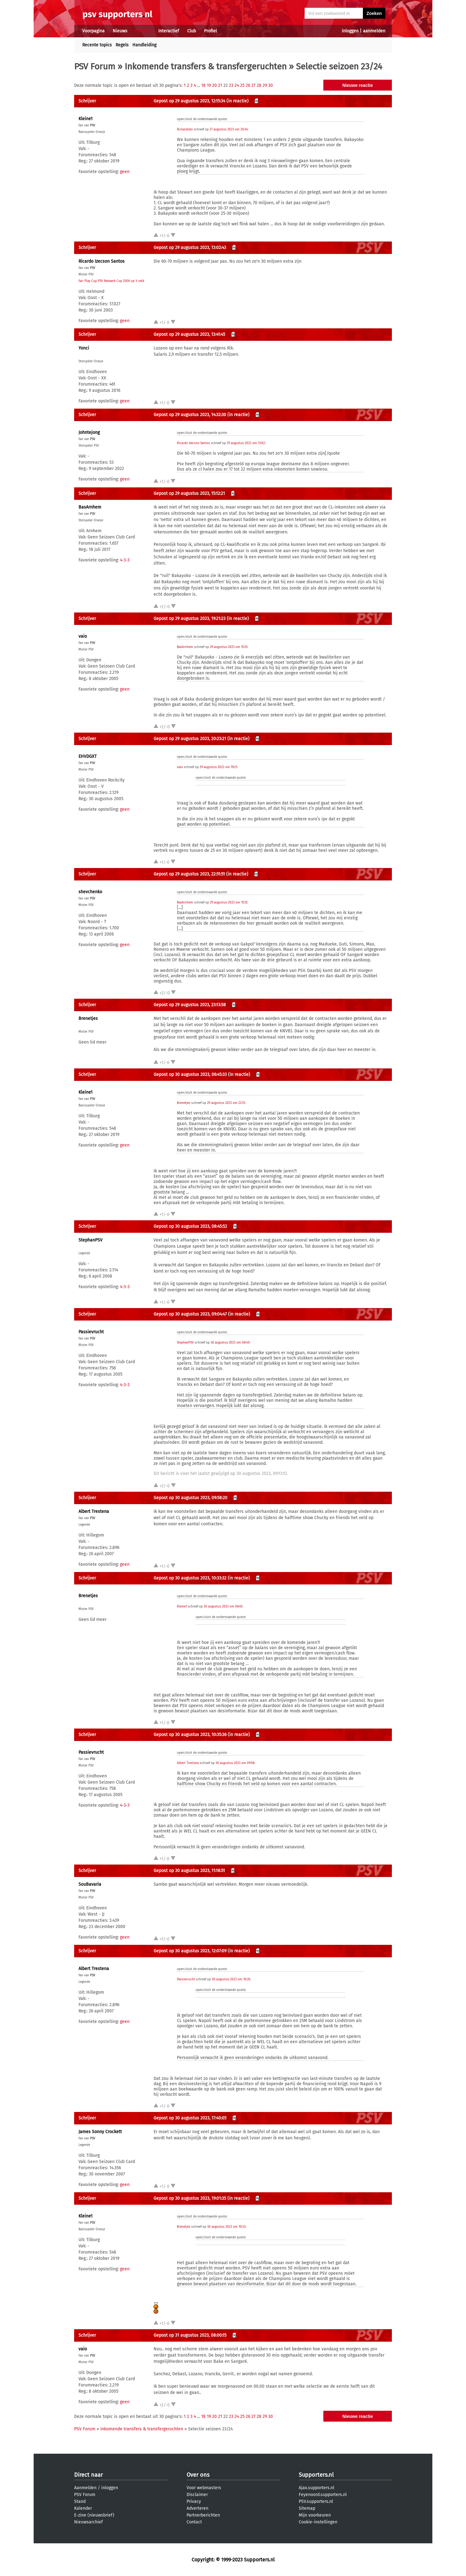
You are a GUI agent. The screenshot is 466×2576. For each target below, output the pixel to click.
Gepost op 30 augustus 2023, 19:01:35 (190, 2198)
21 (220, 85)
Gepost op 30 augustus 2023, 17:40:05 (190, 2118)
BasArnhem (89, 507)
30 (270, 85)
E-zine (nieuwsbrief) (94, 2515)
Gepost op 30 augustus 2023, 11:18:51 (189, 1870)
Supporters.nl (316, 2474)
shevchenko (90, 891)
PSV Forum (94, 66)
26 (248, 85)
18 (203, 85)
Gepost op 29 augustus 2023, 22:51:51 (189, 874)
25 (242, 85)
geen (125, 171)
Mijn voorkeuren (315, 2515)
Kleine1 (85, 118)
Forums (143, 31)
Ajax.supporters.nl (316, 2487)
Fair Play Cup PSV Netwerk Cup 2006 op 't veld (111, 281)
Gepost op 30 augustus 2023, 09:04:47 (190, 1314)
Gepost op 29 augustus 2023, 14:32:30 (190, 414)
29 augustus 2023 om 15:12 (228, 647)
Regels (122, 45)
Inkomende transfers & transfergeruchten (206, 66)
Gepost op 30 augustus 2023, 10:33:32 (190, 1578)
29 (265, 85)
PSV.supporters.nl (316, 2501)
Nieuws (120, 31)
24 (237, 85)
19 (209, 85)
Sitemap (307, 2508)
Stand (80, 2501)
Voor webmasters (204, 2487)
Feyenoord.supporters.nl (323, 2494)
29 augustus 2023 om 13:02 (246, 443)
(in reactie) (237, 101)
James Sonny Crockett (100, 2131)
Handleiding (144, 45)
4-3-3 (125, 560)
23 (231, 85)
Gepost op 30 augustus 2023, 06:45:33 (190, 1074)
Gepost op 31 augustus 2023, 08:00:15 (190, 2335)
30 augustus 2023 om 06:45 (223, 1606)
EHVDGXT (87, 756)
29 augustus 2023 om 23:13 (226, 1103)
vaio (82, 636)
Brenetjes (88, 1018)
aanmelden (374, 31)
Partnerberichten (203, 2515)
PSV (92, 125)
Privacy (194, 2501)
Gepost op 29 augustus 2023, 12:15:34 (189, 101)
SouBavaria (89, 1884)
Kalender (83, 2508)
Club (191, 31)
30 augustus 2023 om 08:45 (230, 1342)
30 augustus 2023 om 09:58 (235, 1763)
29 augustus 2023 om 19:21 (218, 767)
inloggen (350, 31)
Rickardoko (185, 129)
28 (259, 85)
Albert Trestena (93, 1511)
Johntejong (89, 432)
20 (214, 85)
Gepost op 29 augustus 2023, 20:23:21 (190, 738)
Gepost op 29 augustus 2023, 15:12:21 (189, 493)
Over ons (198, 2474)
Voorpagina (93, 31)
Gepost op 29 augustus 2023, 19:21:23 (190, 618)
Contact (194, 2522)
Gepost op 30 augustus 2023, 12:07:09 (190, 1951)
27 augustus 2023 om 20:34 (229, 129)
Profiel (210, 31)
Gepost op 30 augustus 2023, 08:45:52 (190, 1226)
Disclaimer (197, 2494)
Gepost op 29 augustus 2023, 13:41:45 (189, 334)
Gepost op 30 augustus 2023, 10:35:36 (190, 1734)
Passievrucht (91, 1332)
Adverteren (197, 2508)
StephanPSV (90, 1240)
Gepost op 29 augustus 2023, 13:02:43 (190, 247)
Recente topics (97, 45)
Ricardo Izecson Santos (101, 261)
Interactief (168, 31)
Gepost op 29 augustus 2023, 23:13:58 (190, 1004)
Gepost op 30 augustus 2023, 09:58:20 (190, 1497)
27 (253, 85)
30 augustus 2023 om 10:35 (231, 1979)
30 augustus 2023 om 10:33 (226, 2227)
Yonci (83, 348)
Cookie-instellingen (318, 2522)
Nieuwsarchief (88, 2522)
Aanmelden (85, 2487)
